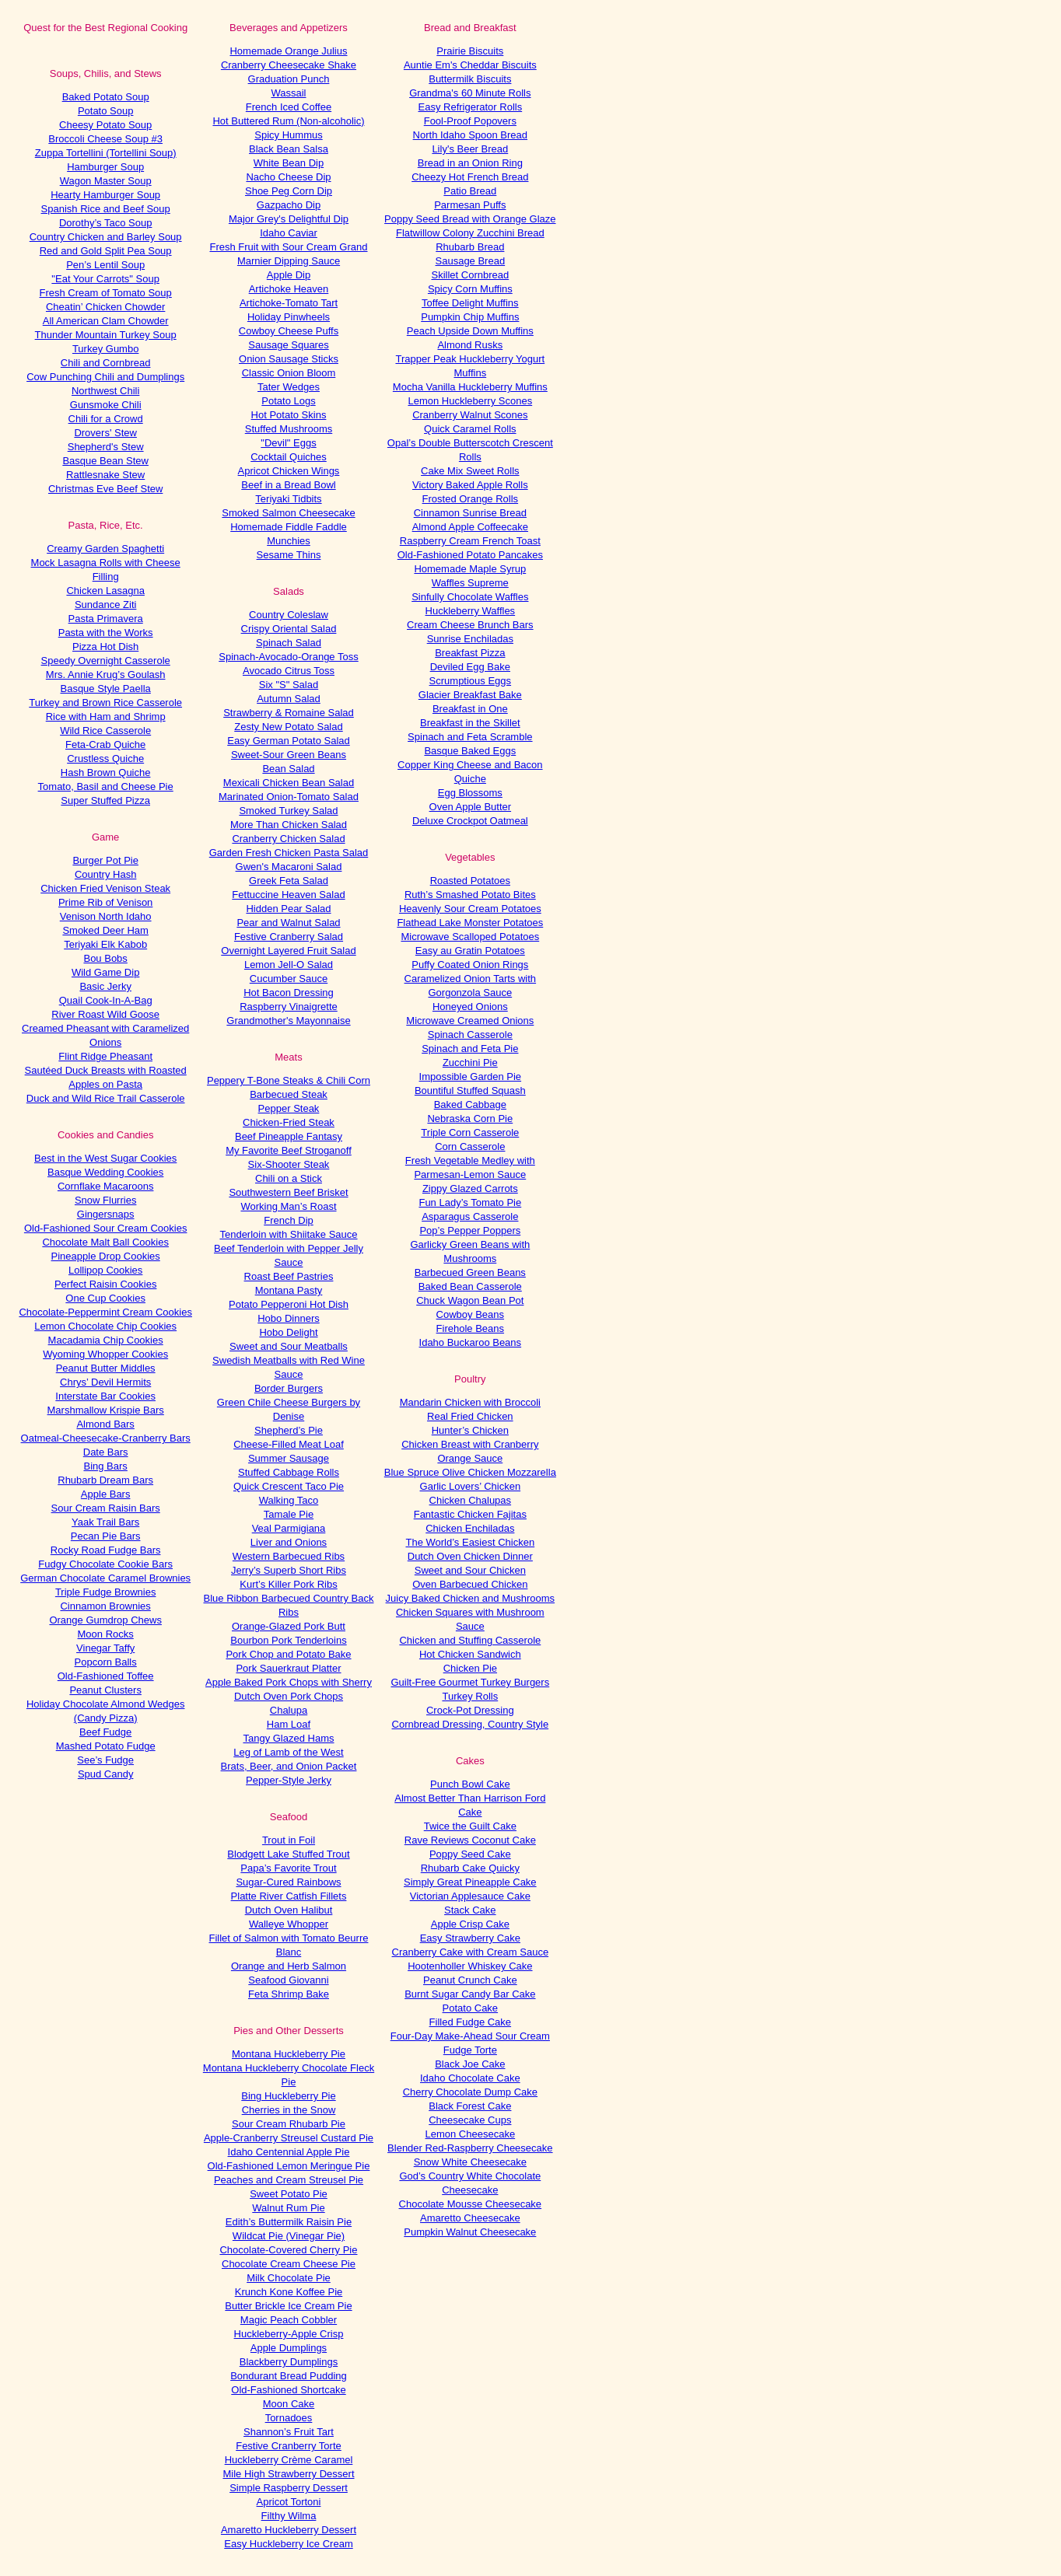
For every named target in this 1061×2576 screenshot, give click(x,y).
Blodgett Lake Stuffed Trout (288, 1854)
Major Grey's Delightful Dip (288, 219)
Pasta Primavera (105, 618)
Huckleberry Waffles (470, 611)
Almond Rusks (469, 345)
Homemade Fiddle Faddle (288, 527)
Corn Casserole (470, 1146)
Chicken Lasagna (105, 590)
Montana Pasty (289, 1290)
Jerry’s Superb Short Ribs (288, 1570)
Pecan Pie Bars (106, 1536)
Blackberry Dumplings (289, 2362)
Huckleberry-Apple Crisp (289, 2334)
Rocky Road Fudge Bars (106, 1550)
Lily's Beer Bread (470, 149)
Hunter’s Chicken (470, 1430)
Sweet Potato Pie (288, 2194)
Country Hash (105, 874)
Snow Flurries (105, 1200)
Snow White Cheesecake (470, 2162)
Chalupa (288, 1710)
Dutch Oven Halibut (289, 1910)
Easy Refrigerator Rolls (470, 107)
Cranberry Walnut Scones (469, 415)
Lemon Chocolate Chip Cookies (105, 1326)
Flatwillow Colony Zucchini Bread (470, 233)
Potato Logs (288, 401)
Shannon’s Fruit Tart (288, 2432)
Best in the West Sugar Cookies (105, 1158)
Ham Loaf (288, 1724)
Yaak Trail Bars (105, 1522)
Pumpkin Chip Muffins (470, 317)
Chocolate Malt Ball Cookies (105, 1242)
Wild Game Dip (105, 972)
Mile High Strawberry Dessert (288, 2474)
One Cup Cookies (105, 1298)
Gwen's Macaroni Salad (289, 866)
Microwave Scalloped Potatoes (470, 936)
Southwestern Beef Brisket (288, 1192)
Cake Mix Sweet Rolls (470, 471)
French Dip (288, 1220)
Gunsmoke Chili (106, 405)
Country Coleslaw (288, 614)
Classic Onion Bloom (289, 373)
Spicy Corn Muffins (470, 289)
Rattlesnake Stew (105, 475)
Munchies (288, 541)
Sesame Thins (289, 555)
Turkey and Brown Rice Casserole (105, 702)
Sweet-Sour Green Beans (288, 754)
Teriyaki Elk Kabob (105, 944)
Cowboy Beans (470, 1314)
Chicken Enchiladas (469, 1528)
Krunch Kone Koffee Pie (289, 2292)
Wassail (288, 93)
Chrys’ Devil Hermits (105, 1382)
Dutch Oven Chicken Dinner (470, 1556)
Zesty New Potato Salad (288, 726)
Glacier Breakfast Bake (470, 695)
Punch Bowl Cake (470, 1784)
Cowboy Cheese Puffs (288, 331)
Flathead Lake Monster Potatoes (470, 922)
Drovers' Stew (105, 433)
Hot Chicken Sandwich (470, 1654)
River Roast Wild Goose (105, 1014)
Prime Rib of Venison (105, 902)
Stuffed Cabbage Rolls (288, 1472)
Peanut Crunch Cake (470, 1980)
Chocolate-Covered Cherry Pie (288, 2250)
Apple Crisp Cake (470, 1924)
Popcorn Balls (106, 1662)
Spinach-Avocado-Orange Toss (288, 656)
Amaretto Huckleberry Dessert (288, 2530)
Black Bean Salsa (288, 149)
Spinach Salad (288, 642)
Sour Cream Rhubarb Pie (288, 2124)
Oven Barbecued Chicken (469, 1584)
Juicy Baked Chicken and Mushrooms (470, 1598)
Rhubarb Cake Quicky (470, 1868)
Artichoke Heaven (289, 289)
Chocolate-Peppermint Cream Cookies (105, 1312)
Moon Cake (288, 2404)
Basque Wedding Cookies (105, 1172)
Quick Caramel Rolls (470, 429)
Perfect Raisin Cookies (105, 1284)
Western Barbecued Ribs (289, 1556)
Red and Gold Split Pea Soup (106, 251)
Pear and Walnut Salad (288, 922)
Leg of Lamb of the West (288, 1752)
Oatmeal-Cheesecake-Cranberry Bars (106, 1438)
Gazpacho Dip (288, 205)
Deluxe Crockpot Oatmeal (470, 821)
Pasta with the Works (105, 632)
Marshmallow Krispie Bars (105, 1410)
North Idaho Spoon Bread (470, 135)
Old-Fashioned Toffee (106, 1676)
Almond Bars (105, 1424)
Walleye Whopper (288, 1924)
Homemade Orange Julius (288, 51)
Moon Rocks (106, 1634)
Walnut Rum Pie (288, 2208)
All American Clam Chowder (106, 321)
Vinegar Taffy (105, 1648)
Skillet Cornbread (470, 275)
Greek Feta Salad (288, 880)
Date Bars (105, 1452)
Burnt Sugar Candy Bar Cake (469, 1994)
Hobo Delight (288, 1332)
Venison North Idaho (106, 916)
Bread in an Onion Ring (470, 163)
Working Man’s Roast (288, 1206)
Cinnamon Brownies (105, 1606)
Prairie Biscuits (469, 51)
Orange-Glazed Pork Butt (288, 1626)
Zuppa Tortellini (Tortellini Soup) (106, 153)
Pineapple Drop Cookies (105, 1256)
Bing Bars (105, 1466)
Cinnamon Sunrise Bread (470, 513)
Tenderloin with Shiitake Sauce (288, 1234)
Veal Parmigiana (289, 1528)
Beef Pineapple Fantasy (288, 1136)
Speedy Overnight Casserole (105, 660)
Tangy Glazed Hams (288, 1738)
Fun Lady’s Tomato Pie (469, 1202)
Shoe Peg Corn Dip (288, 191)
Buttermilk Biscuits (470, 79)
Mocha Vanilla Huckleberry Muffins (470, 387)
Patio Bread (469, 191)
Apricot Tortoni (289, 2502)
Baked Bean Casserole (470, 1286)
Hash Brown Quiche (106, 772)
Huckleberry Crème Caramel (289, 2460)
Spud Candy (106, 1774)
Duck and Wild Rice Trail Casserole (105, 1098)
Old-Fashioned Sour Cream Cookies (105, 1228)
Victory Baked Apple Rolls (470, 485)
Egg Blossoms (470, 793)
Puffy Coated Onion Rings (469, 964)
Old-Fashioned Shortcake (288, 2390)
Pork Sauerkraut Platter (288, 1668)
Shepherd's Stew (106, 447)
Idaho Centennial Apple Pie (289, 2152)
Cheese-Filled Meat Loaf (288, 1444)
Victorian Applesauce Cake (470, 1896)
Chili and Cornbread (106, 363)
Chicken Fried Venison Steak (105, 888)
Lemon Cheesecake (470, 2134)
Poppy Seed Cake (470, 1854)
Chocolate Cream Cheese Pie (288, 2264)
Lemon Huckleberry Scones (470, 401)
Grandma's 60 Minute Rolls (469, 93)
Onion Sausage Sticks (288, 359)
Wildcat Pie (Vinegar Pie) (289, 2236)
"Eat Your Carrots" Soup (105, 279)
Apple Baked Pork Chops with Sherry (288, 1682)
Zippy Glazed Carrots (470, 1188)
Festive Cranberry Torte (288, 2446)
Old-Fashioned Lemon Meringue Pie (289, 2166)
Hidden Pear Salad (288, 908)
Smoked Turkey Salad (288, 810)
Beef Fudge (105, 1732)
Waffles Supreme (470, 583)
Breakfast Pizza (470, 653)
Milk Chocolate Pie (289, 2278)
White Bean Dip (289, 163)
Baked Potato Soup (105, 97)
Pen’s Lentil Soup (105, 265)
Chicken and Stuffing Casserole (470, 1640)
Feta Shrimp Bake (288, 1994)
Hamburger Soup (105, 167)
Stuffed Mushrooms (288, 429)
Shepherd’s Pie (288, 1430)
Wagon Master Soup (106, 181)
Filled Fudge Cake (470, 2022)
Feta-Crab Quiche (105, 744)
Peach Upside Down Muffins (470, 331)
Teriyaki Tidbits (288, 499)
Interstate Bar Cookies (105, 1396)
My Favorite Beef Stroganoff (289, 1150)
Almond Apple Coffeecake (470, 527)
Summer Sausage (288, 1458)
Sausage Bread (471, 261)
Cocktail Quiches (288, 457)
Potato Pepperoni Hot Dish (288, 1304)
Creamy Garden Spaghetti (105, 548)
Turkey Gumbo (105, 349)
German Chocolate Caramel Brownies (105, 1578)
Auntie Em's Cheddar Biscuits (470, 65)
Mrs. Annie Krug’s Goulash (106, 674)
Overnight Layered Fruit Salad (288, 950)
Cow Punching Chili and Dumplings (105, 377)
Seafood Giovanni (288, 1980)
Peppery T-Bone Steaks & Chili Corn (288, 1080)
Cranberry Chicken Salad (288, 838)
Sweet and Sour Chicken (470, 1570)
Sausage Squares (288, 345)
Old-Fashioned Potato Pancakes (470, 555)
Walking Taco (289, 1500)
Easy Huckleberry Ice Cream (288, 2544)
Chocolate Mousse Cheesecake (470, 2204)
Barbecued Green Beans (470, 1272)
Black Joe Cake (470, 2064)
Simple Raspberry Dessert (288, 2488)
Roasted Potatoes (470, 880)
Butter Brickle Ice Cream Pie (288, 2306)
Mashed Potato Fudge (106, 1746)
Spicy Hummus (288, 135)
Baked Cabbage (470, 1104)
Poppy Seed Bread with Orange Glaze (469, 219)
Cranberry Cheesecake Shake (288, 65)
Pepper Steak (289, 1108)
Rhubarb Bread (470, 247)
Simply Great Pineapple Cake (470, 1882)
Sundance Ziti (106, 604)
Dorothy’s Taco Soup (105, 223)
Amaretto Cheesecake (470, 2218)
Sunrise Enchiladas (470, 639)
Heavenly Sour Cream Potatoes (470, 908)
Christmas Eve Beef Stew (105, 489)
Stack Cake (469, 1910)
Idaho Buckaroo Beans (470, 1342)
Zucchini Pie (470, 1062)
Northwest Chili (105, 391)
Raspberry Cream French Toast (470, 541)
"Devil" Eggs (288, 443)
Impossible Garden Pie (470, 1076)
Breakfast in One (470, 709)
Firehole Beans (470, 1328)
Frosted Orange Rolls (470, 499)
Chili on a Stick (288, 1178)
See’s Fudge (105, 1760)
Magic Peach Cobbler (288, 2320)
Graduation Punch (289, 79)
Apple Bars (106, 1494)
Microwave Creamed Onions (470, 1020)
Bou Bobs (105, 958)
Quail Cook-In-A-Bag (105, 1000)
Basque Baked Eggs (470, 751)
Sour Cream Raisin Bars (105, 1508)
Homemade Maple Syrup (470, 569)
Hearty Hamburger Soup (105, 195)
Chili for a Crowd (105, 419)
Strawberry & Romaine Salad (288, 712)
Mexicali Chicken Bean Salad (288, 782)
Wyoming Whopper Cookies (105, 1354)
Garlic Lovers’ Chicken (470, 1486)
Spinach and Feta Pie (470, 1048)
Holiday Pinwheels (288, 317)
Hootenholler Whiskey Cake (470, 1966)
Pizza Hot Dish (105, 646)
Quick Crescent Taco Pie (288, 1486)
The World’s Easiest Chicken (469, 1542)
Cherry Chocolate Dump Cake (470, 2092)
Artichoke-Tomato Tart (289, 303)
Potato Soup (106, 111)
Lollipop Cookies (105, 1270)
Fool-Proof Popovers (470, 121)
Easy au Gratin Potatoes (470, 950)
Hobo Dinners (288, 1318)
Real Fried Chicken (470, 1416)
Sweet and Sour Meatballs (288, 1346)
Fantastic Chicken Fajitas (470, 1514)
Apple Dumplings (288, 2348)
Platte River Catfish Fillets (289, 1896)
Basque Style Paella (105, 688)
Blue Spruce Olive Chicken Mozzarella (470, 1472)
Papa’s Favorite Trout (288, 1868)
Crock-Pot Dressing (470, 1710)
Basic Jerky (105, 986)
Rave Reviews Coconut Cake (470, 1840)
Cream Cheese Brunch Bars (470, 625)
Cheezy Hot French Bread (469, 177)
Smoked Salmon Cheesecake (288, 513)
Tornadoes (289, 2418)
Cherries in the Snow (289, 2110)
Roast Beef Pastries (289, 1276)
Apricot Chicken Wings (289, 471)
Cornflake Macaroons (106, 1186)
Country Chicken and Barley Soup (106, 237)
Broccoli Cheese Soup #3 (105, 139)
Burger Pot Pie (105, 860)
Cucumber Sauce (288, 978)
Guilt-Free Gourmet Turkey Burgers (469, 1682)
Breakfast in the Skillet (470, 723)
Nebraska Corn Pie (470, 1118)
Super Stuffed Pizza (105, 800)
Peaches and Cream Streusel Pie (288, 2180)
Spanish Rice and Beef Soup (105, 209)
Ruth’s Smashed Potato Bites (470, 894)
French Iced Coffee (288, 107)
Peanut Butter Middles (106, 1368)
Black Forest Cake (470, 2106)
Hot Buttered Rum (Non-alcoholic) (288, 121)
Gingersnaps (106, 1214)
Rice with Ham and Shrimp (106, 716)
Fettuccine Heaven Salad (288, 894)
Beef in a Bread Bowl (288, 485)
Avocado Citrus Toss (288, 670)
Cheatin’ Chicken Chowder (105, 307)
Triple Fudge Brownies (105, 1592)
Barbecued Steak (288, 1094)
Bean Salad (288, 768)
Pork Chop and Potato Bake (288, 1654)
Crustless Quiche (105, 758)
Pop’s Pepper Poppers (469, 1230)
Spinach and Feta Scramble (470, 737)
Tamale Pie (288, 1514)
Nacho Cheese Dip (288, 177)
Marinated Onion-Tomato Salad (289, 796)
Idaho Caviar (288, 233)
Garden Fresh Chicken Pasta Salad (289, 852)
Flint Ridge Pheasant (105, 1056)
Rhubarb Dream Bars (105, 1480)
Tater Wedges (288, 387)
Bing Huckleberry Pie (288, 2096)
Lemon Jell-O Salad (288, 964)
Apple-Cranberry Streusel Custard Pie (288, 2138)
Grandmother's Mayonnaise (288, 1020)
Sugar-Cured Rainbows (288, 1882)
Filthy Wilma (289, 2516)
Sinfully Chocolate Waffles (469, 597)
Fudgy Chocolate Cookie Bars (105, 1564)
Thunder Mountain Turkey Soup (106, 335)
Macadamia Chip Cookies (105, 1340)
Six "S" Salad (288, 684)
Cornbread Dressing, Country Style (470, 1724)
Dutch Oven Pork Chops (288, 1696)
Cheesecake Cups (470, 2120)
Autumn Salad (288, 698)
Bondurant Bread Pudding (288, 2376)
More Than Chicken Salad (288, 824)
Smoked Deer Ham (105, 930)
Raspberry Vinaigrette (289, 1006)
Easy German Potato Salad (288, 740)
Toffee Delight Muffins (470, 303)
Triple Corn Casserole (470, 1132)
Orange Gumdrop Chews (105, 1620)
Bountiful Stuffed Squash (470, 1090)
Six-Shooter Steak (289, 1164)
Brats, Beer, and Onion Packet (289, 1766)
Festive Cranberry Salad (288, 936)
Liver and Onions (288, 1542)
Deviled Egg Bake (470, 667)
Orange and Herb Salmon (288, 1966)
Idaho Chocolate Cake (470, 2078)
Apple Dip (288, 275)
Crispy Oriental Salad (289, 628)
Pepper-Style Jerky (288, 1780)
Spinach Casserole (470, 1034)
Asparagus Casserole (470, 1216)
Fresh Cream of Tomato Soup (106, 293)
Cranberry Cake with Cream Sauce (470, 1952)
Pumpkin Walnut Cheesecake (470, 2232)
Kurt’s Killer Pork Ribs (288, 1584)
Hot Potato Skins (289, 415)
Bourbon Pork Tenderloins (288, 1640)
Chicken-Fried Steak (288, 1122)
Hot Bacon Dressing (288, 992)
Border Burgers (288, 1388)
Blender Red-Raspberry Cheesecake (469, 2148)
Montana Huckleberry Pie (288, 2054)
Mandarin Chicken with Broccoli (470, 1402)
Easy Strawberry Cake (470, 1938)
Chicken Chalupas (470, 1500)
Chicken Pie (470, 1668)
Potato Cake (471, 2008)
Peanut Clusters (105, 1690)
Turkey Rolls (470, 1696)
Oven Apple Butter (470, 807)
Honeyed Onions (470, 1006)
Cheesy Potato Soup (105, 125)
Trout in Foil (288, 1840)
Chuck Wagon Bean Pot (469, 1300)
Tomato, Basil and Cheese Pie (105, 786)
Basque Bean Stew (105, 461)
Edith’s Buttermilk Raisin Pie (289, 2222)
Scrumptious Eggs (470, 681)
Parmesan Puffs (470, 205)
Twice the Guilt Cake (470, 1826)
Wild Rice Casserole (105, 730)
